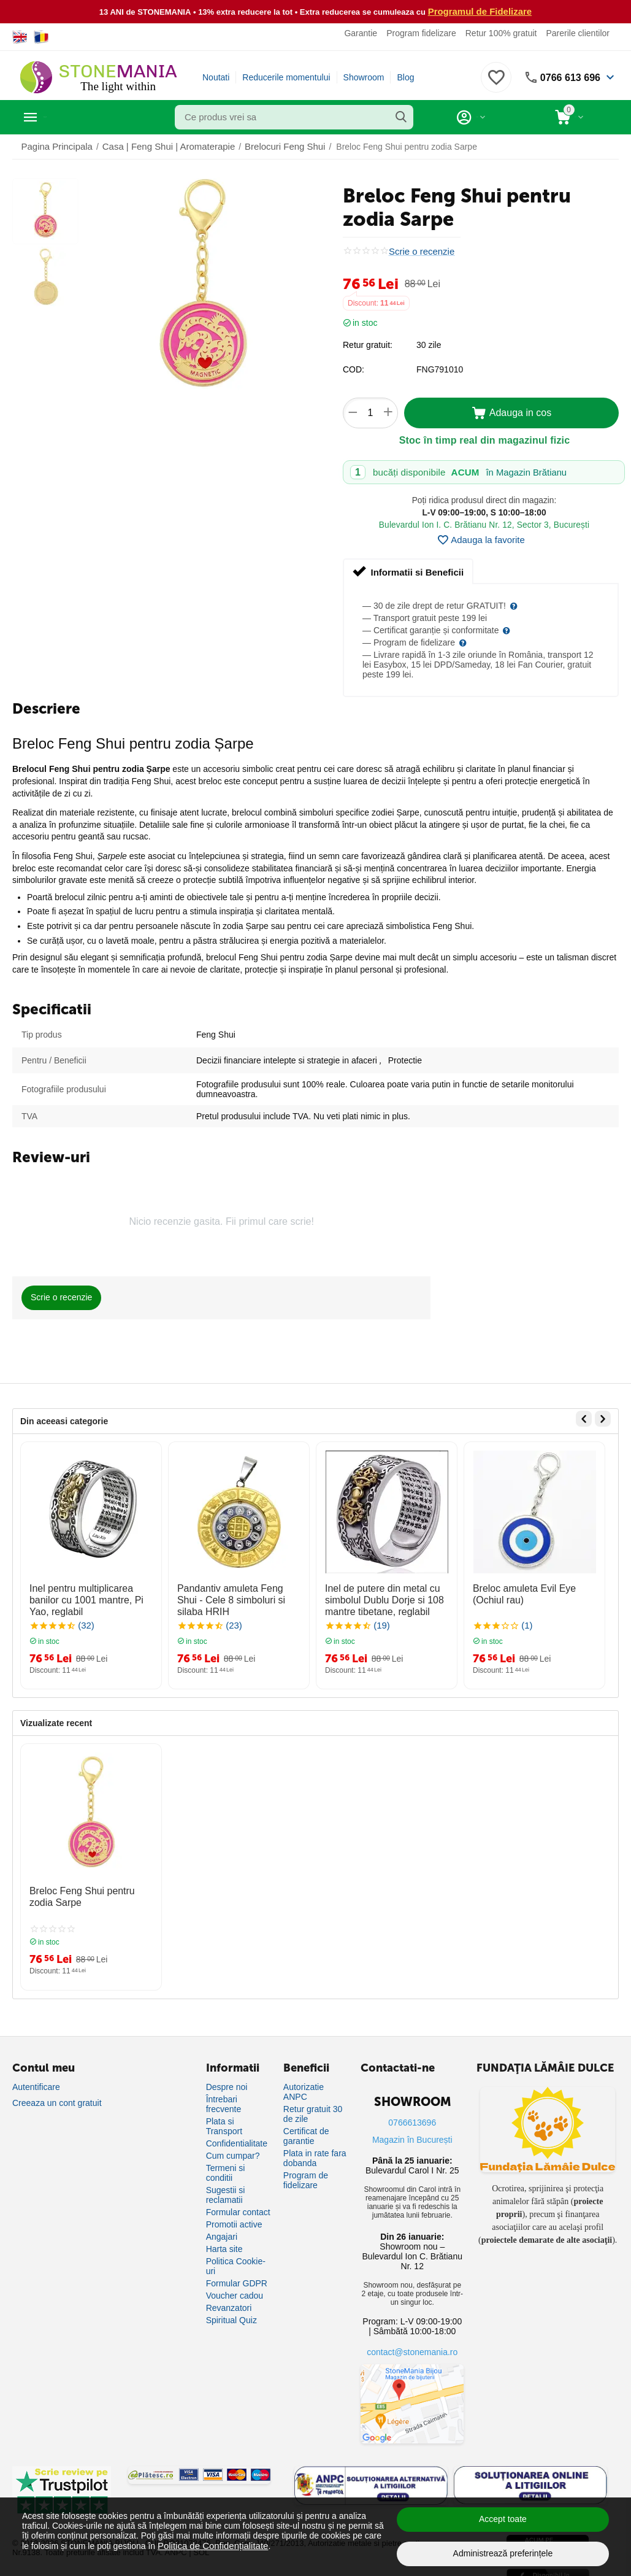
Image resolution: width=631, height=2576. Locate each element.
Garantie (360, 32)
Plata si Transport (224, 2116)
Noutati (215, 77)
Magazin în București (412, 2130)
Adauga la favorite (480, 539)
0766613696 (412, 2113)
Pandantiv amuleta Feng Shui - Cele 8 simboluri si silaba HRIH (236, 1591)
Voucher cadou (234, 2286)
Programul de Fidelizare (480, 11)
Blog (405, 77)
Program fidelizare (421, 32)
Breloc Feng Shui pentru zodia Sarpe (87, 1890)
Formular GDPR (236, 2273)
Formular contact (238, 2202)
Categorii (68, 116)
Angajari (221, 2227)
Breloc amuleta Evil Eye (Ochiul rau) (533, 1591)
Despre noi (227, 2077)
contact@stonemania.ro (412, 2342)
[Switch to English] (20, 36)
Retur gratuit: (367, 344)
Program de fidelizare (305, 2170)
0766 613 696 (566, 77)
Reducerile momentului (286, 77)
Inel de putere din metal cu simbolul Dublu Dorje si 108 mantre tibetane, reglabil (377, 1596)
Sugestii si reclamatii (225, 2185)
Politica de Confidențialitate (209, 2545)
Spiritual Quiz (231, 2310)
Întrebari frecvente (224, 2094)
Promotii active (234, 2214)
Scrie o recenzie (419, 250)
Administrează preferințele (503, 2553)
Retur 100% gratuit (501, 32)
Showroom (363, 77)
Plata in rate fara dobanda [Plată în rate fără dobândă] (314, 2148)
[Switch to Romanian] (41, 36)
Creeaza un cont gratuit (57, 2093)
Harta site (224, 2239)
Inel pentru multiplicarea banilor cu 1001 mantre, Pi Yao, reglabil (90, 1591)
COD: (353, 369)
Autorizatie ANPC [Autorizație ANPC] (303, 2082)
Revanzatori (229, 2298)
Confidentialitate (236, 2133)
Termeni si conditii (225, 2163)
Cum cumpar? (233, 2146)
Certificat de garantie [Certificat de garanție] (306, 2126)
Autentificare (36, 2077)
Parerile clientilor (577, 32)
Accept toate (503, 2519)
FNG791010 (439, 369)
